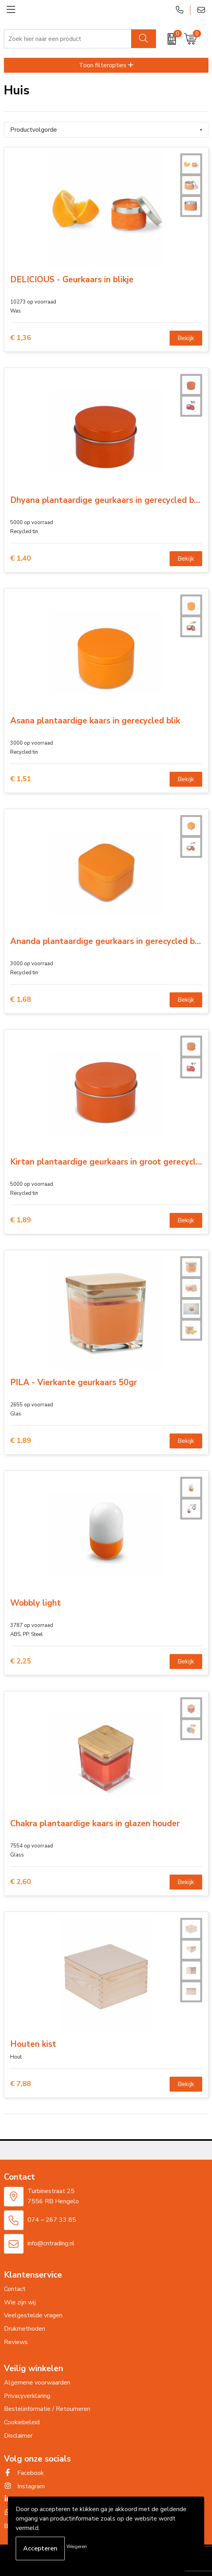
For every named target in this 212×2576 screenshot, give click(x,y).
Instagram (24, 2486)
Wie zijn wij (20, 2302)
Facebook (24, 2473)
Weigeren (76, 2546)
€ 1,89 (20, 1220)
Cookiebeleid (22, 2422)
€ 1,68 (20, 999)
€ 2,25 (20, 1661)
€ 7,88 (20, 2083)
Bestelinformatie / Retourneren (47, 2409)
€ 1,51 (20, 779)
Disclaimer (18, 2435)
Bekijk (185, 338)
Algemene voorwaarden (37, 2382)
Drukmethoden (24, 2328)
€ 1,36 (20, 337)
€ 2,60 (20, 1881)
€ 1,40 (20, 558)
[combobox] (68, 38)
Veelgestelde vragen (33, 2315)
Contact (15, 2289)
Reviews (16, 2342)
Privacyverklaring (27, 2396)
